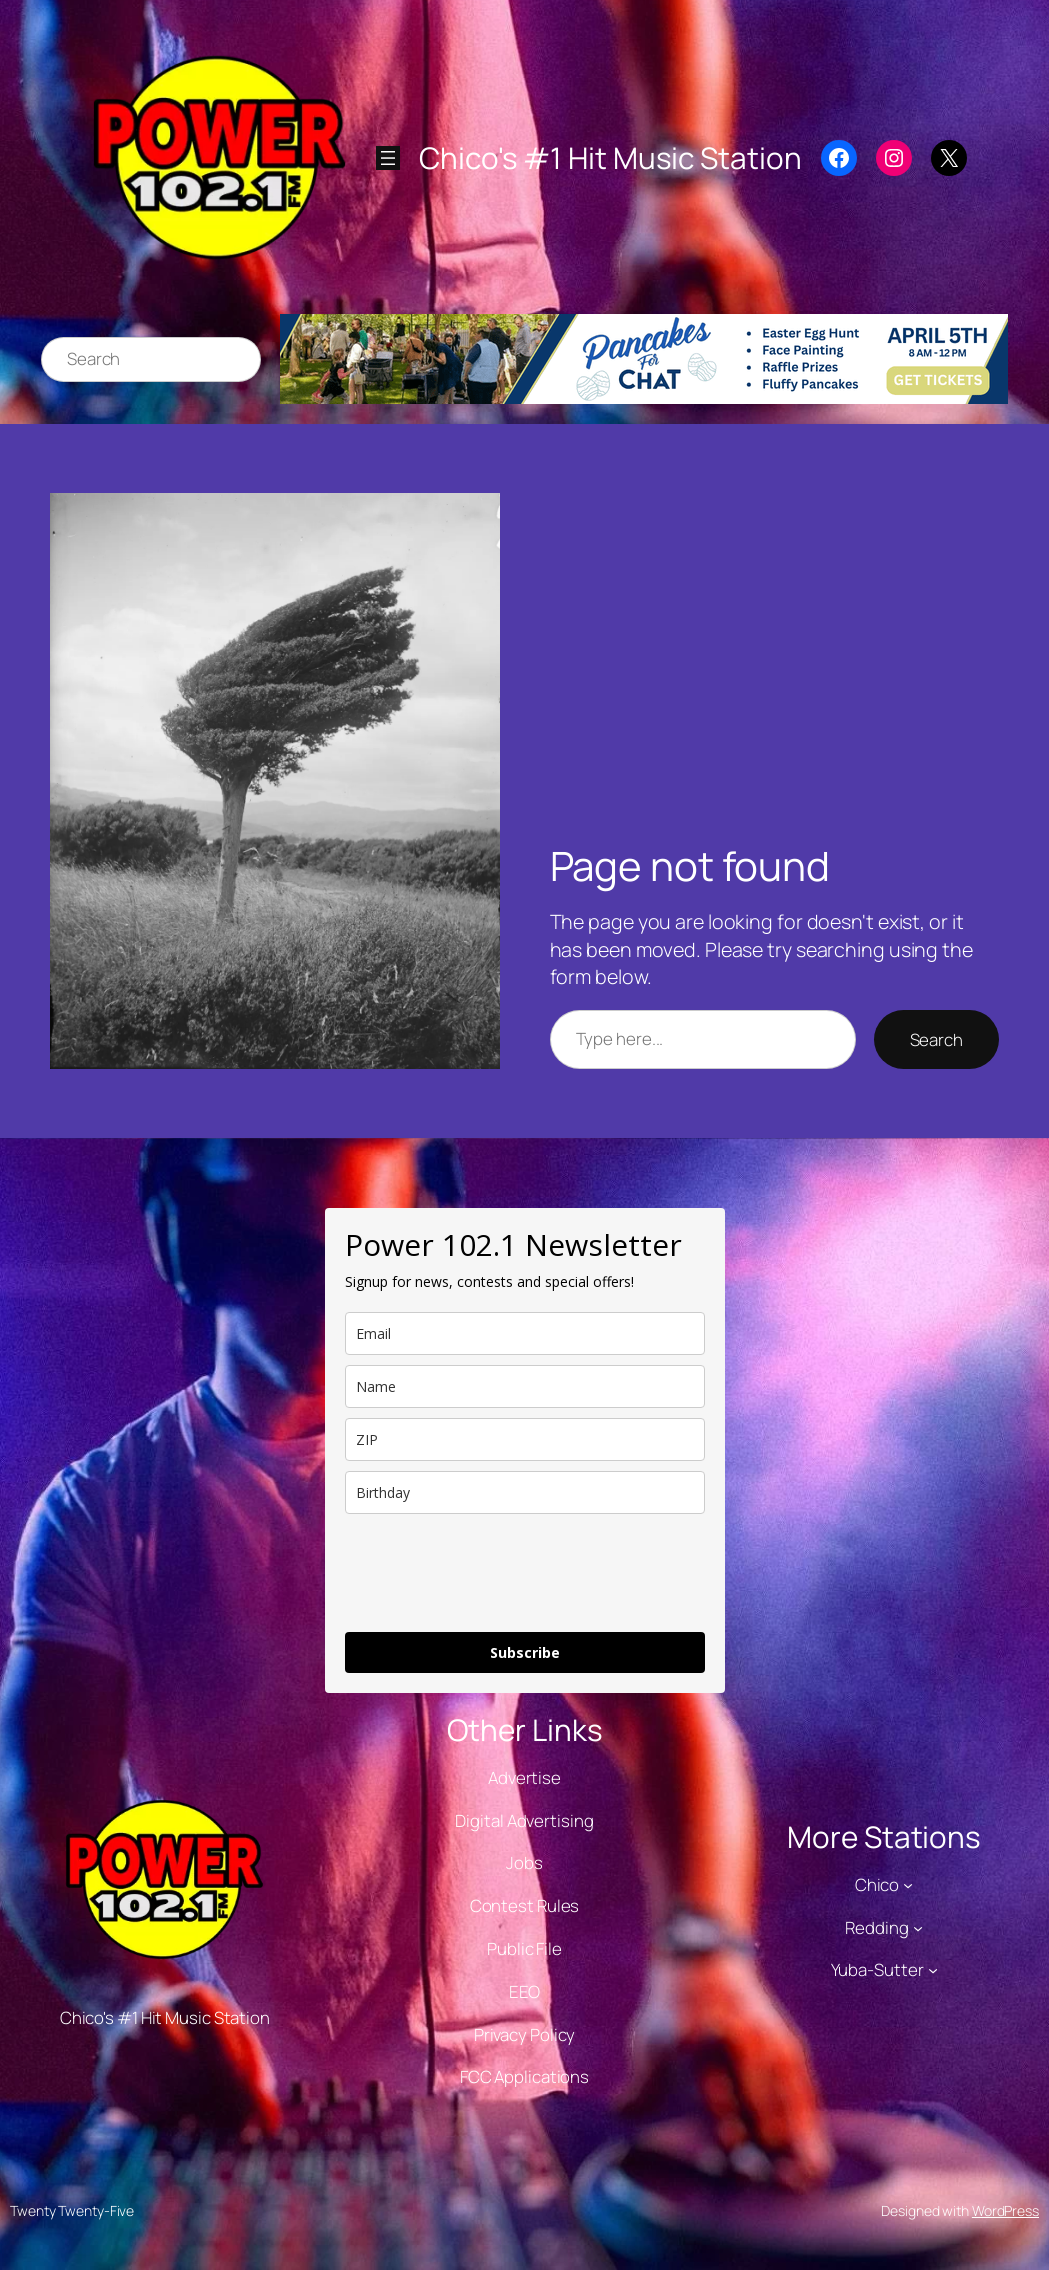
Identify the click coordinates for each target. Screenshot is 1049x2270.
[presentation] (497, 1573)
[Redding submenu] (918, 1927)
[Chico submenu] (908, 1885)
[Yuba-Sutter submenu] (933, 1970)
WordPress (1005, 2210)
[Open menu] (388, 158)
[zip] (525, 1439)
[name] (525, 1386)
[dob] (525, 1492)
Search (936, 1039)
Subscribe (525, 1652)
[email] (525, 1333)
